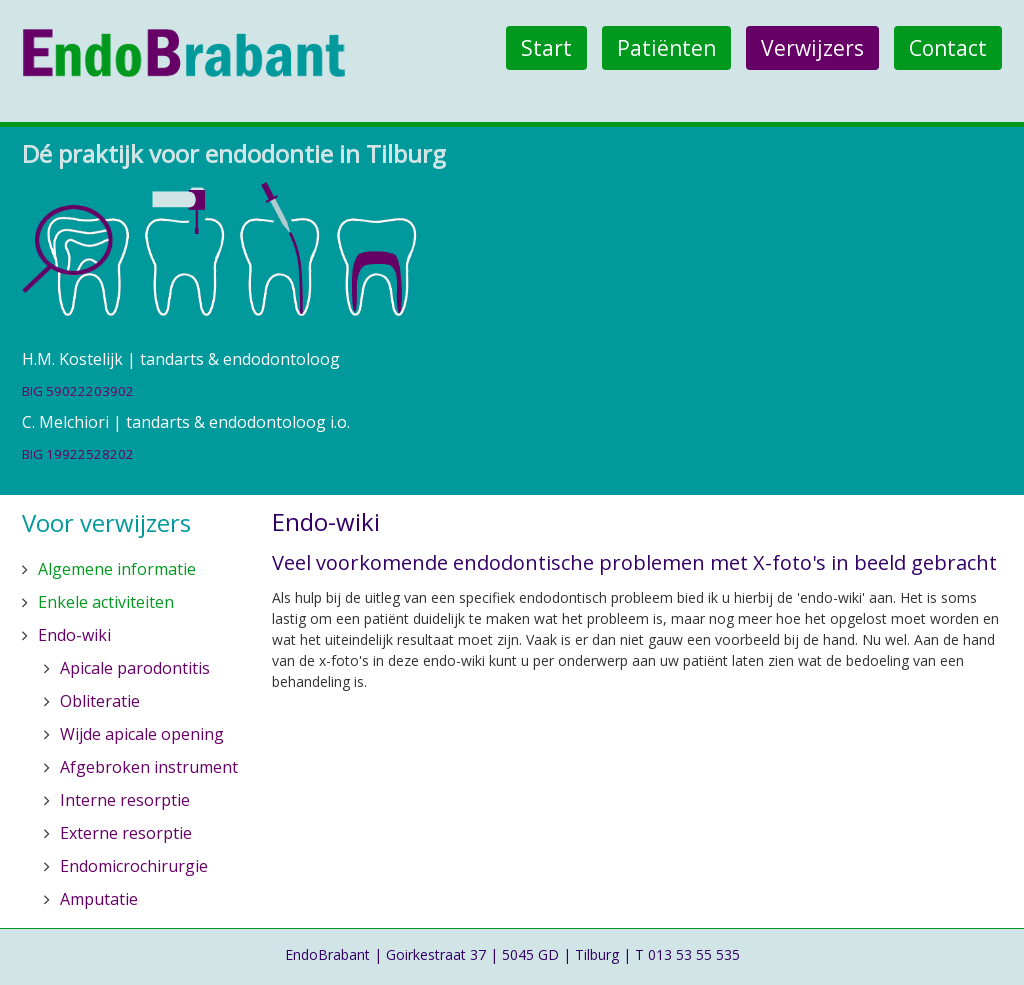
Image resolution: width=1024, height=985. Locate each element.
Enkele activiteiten (106, 602)
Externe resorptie (126, 833)
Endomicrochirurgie (134, 866)
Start (546, 48)
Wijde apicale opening (142, 734)
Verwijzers (812, 48)
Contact (948, 48)
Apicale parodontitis (135, 668)
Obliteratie (100, 701)
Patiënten (666, 48)
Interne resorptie (125, 800)
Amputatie (99, 899)
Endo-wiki (74, 635)
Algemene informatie (117, 569)
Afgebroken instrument (149, 767)
